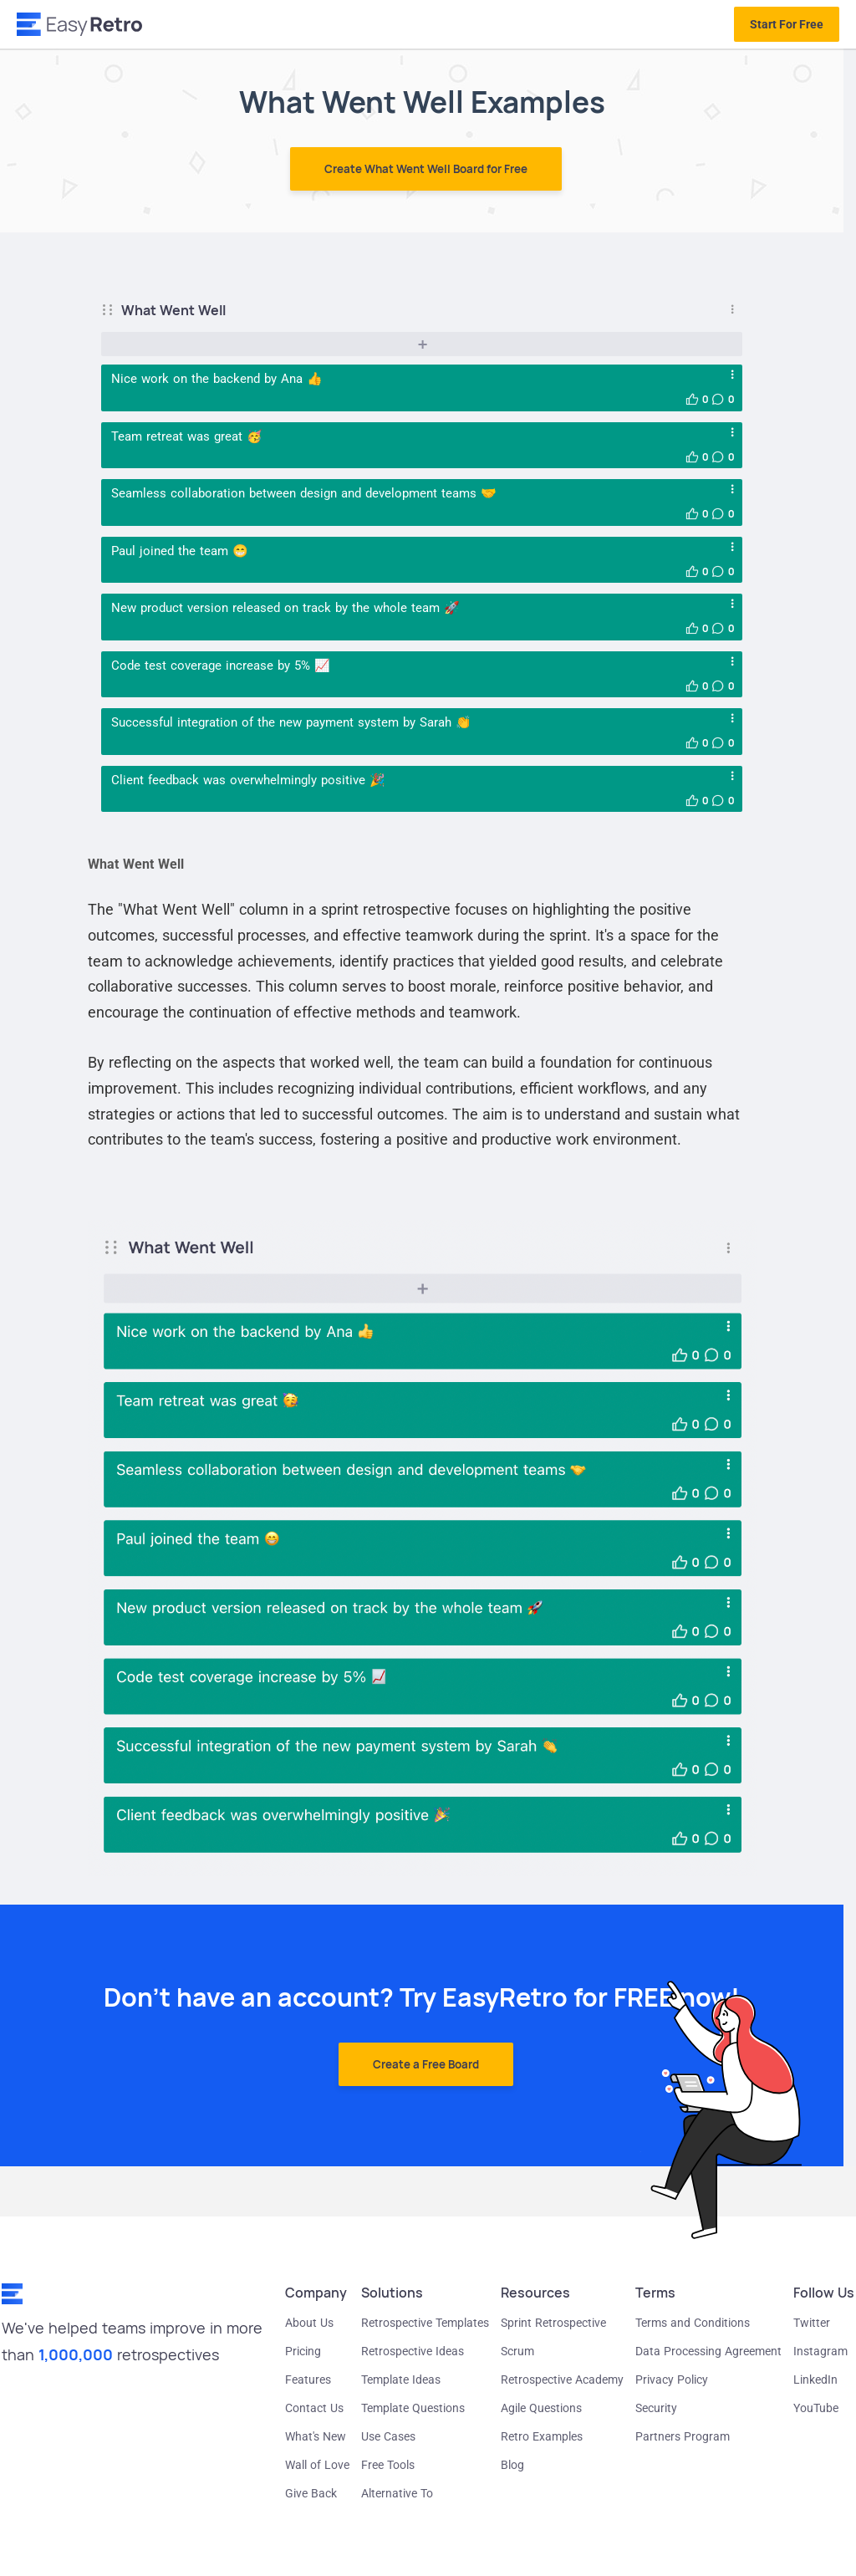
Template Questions (413, 2408)
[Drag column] (111, 310)
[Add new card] (421, 344)
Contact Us (314, 2408)
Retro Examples (542, 2436)
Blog (512, 2464)
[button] (692, 399)
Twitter (811, 2322)
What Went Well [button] (173, 310)
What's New (315, 2436)
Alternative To (397, 2493)
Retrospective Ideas (412, 2351)
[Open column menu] (732, 310)
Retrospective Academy (562, 2379)
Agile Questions (541, 2408)
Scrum (517, 2351)
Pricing (303, 2351)
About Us (309, 2322)
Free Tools (388, 2464)
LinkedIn (815, 2379)
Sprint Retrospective (553, 2322)
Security (656, 2408)
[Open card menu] (732, 375)
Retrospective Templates (425, 2322)
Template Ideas (401, 2379)
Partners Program (682, 2436)
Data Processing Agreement (708, 2351)
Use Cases (388, 2436)
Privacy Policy (671, 2379)
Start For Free (786, 24)
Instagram (820, 2351)
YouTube (815, 2408)
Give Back (311, 2493)
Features (308, 2379)
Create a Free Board (426, 2064)
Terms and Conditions (692, 2322)
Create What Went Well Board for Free (425, 168)
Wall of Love (317, 2464)
